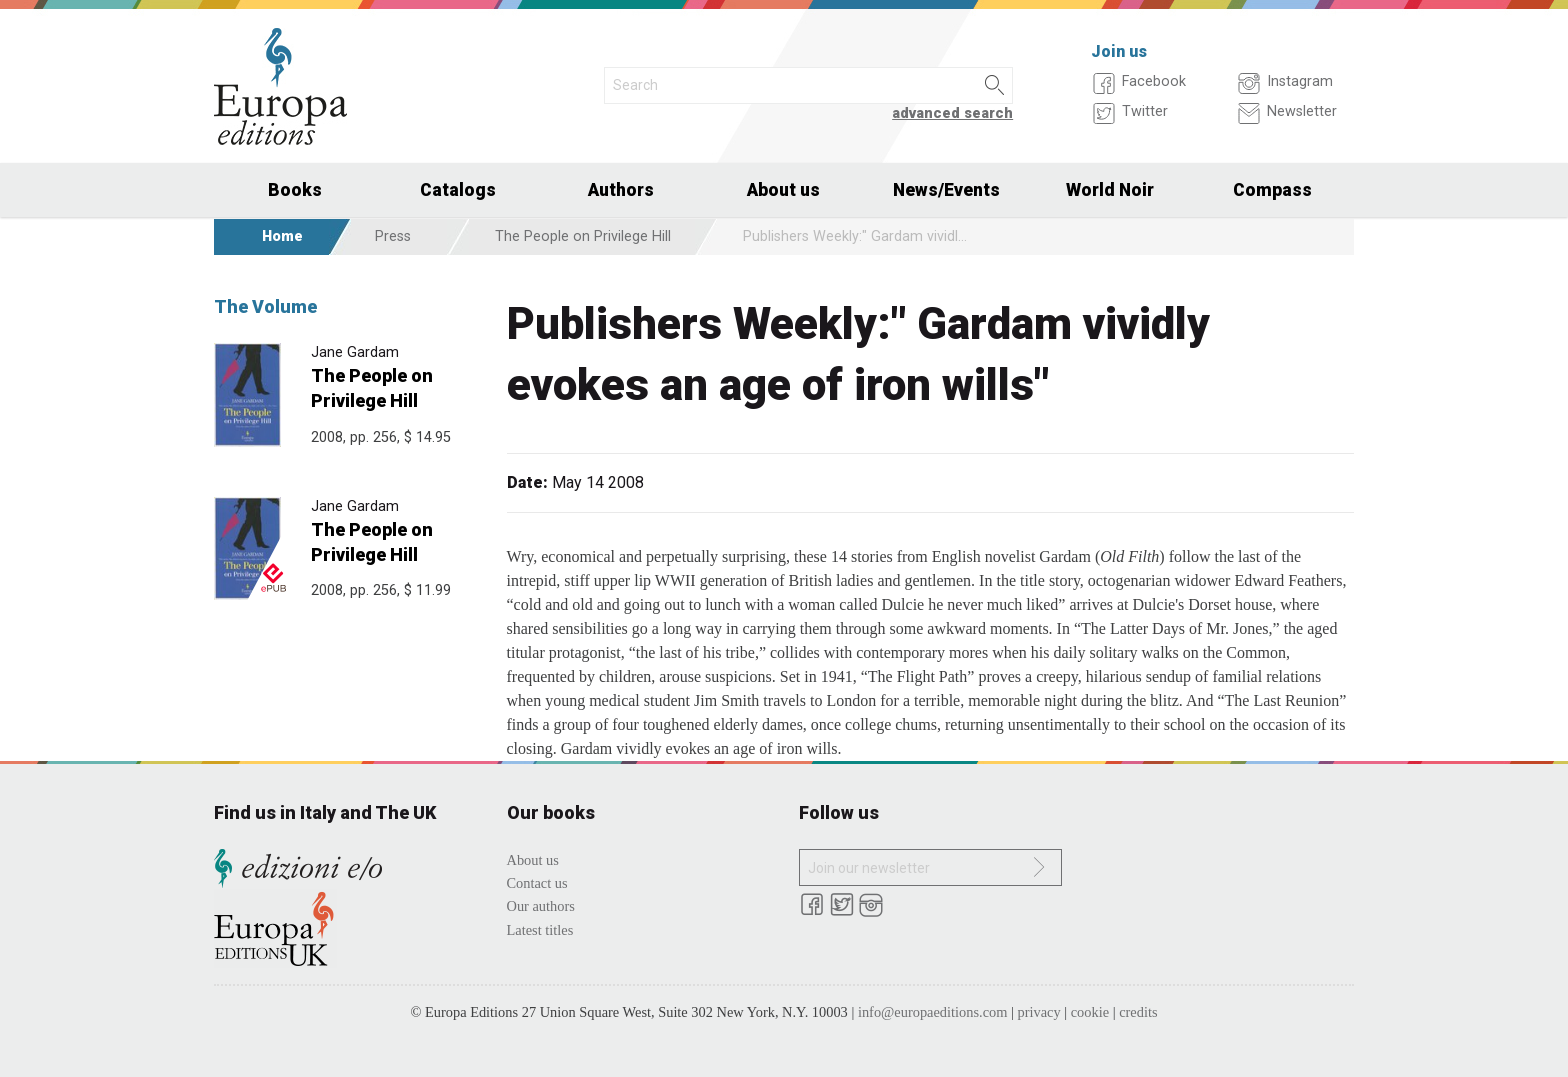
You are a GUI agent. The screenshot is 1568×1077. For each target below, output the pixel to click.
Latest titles (540, 930)
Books (295, 190)
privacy (1039, 1012)
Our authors (541, 906)
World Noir (1110, 190)
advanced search (952, 113)
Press (393, 236)
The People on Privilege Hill (583, 236)
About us (783, 190)
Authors (621, 190)
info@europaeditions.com (933, 1012)
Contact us (537, 883)
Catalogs (458, 190)
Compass (1272, 190)
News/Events (946, 190)
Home (282, 236)
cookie (1090, 1012)
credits (1138, 1012)
